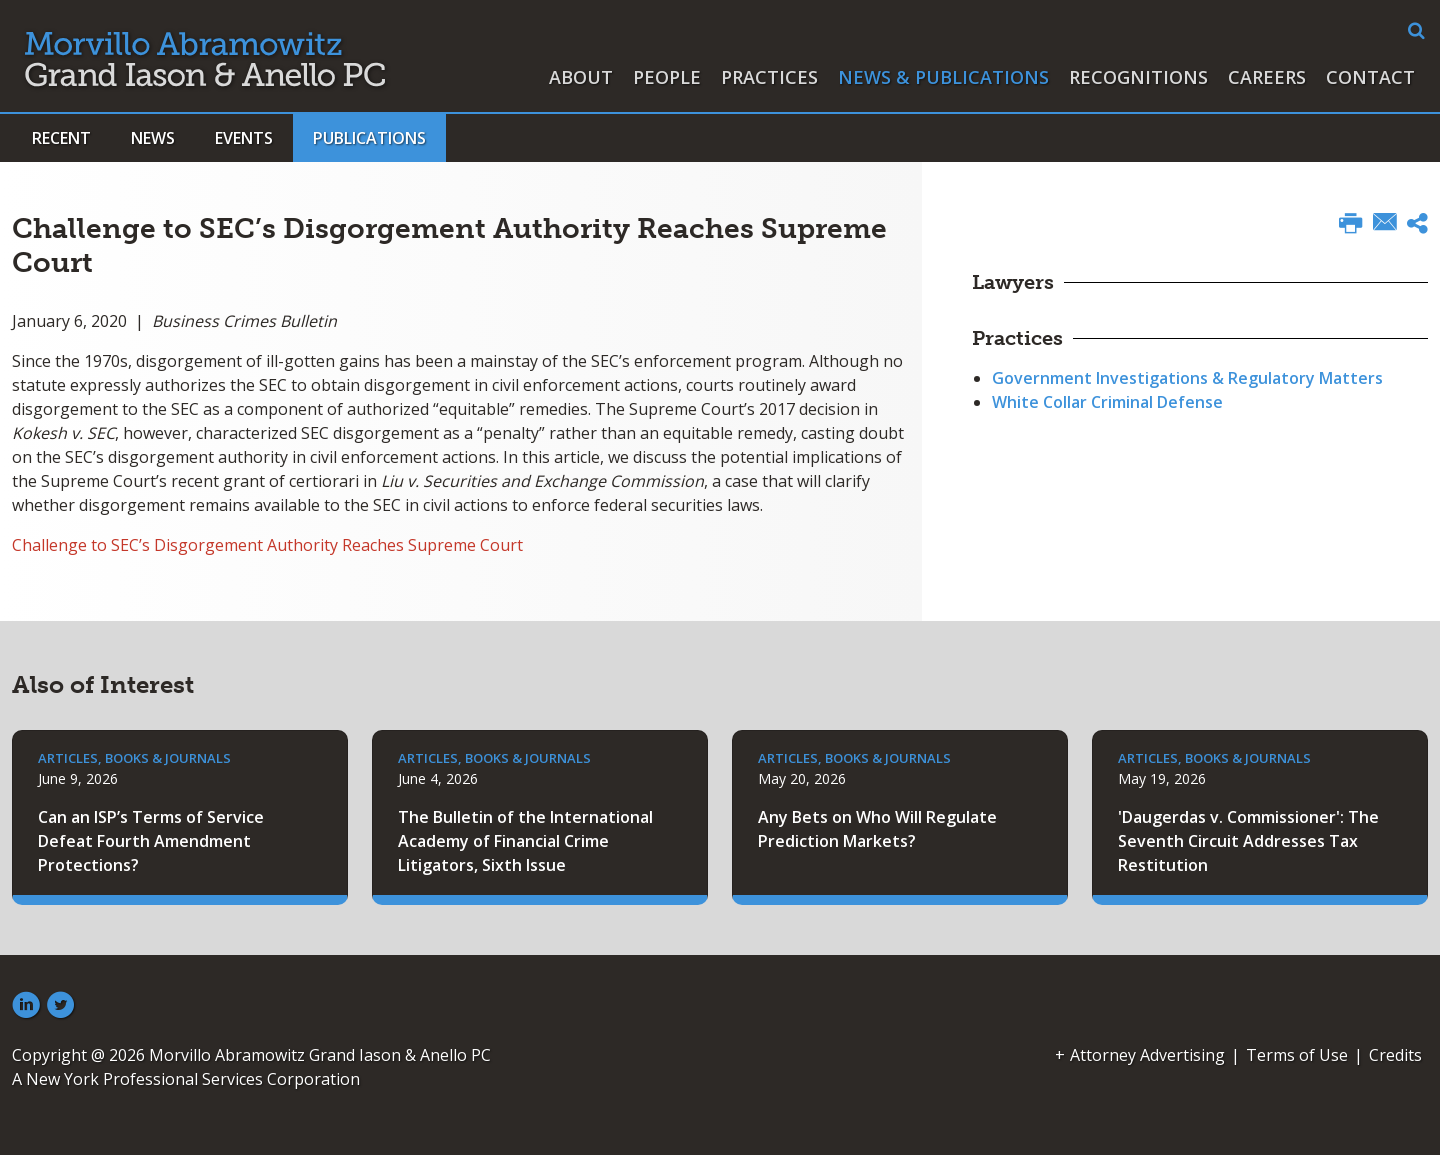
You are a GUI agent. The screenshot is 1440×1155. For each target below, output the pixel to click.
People (667, 77)
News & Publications (943, 77)
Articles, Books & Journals (134, 758)
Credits (1395, 1055)
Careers (1267, 77)
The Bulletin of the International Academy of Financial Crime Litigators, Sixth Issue (525, 841)
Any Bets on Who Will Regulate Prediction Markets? (877, 829)
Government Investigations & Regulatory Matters (1187, 378)
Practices (769, 77)
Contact (1370, 77)
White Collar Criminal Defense (1107, 402)
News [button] (153, 138)
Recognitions (1138, 77)
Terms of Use (1297, 1055)
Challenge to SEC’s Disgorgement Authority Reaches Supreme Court (267, 545)
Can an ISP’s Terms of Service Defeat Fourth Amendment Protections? (151, 841)
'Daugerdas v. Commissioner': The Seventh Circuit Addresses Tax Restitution (1248, 841)
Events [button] (244, 138)
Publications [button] (369, 138)
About (581, 77)
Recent (61, 138)
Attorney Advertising (1147, 1055)
